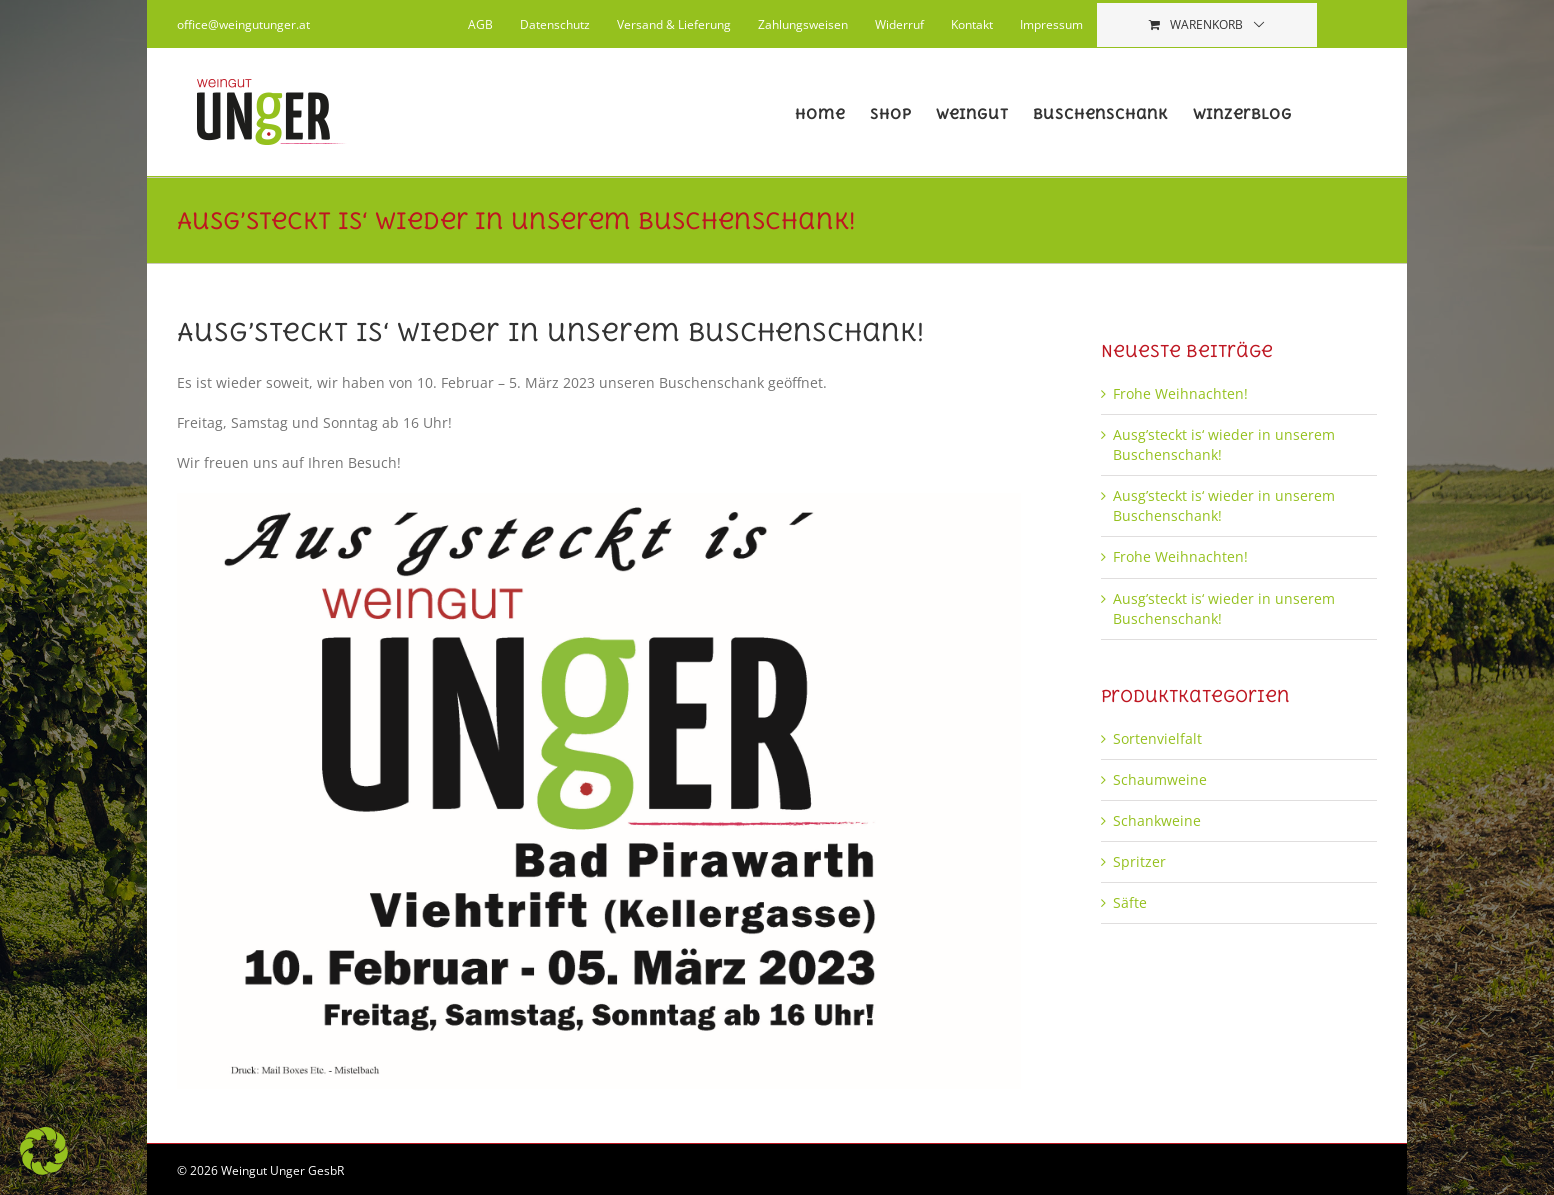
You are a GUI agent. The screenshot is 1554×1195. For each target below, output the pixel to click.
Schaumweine (1160, 779)
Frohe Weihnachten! (1180, 393)
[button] (44, 1151)
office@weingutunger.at (243, 24)
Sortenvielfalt (1157, 738)
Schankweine (1157, 820)
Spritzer (1139, 861)
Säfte (1130, 902)
